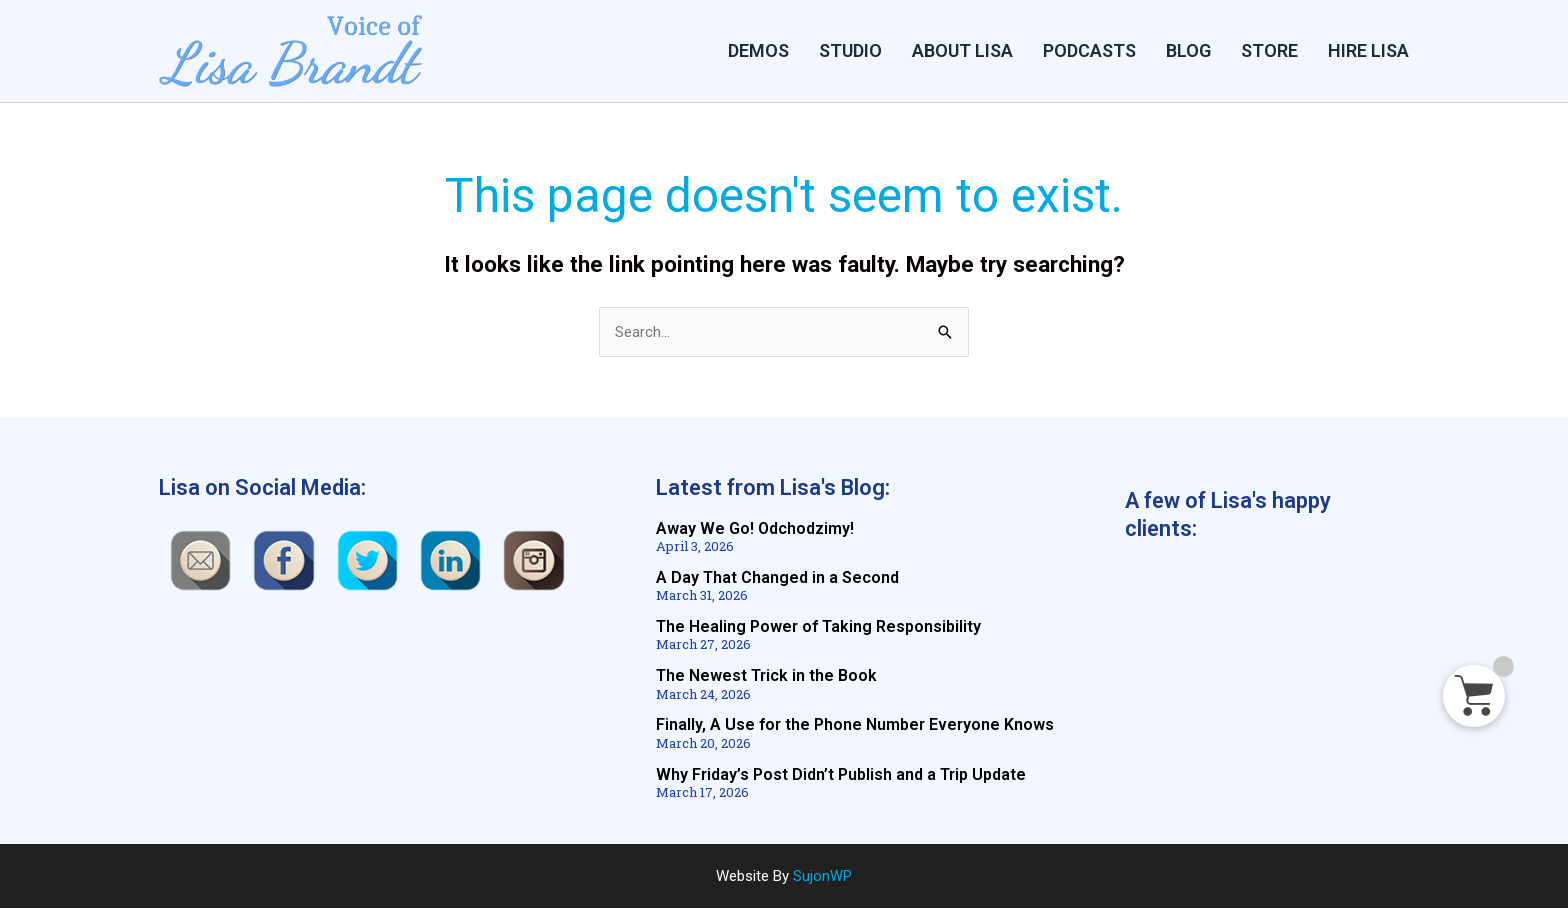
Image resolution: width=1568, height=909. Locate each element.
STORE (1269, 50)
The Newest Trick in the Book (766, 676)
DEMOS (758, 50)
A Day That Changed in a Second (777, 578)
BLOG (1188, 50)
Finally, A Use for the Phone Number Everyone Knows (855, 725)
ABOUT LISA (962, 50)
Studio (850, 50)
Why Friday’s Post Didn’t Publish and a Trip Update (841, 774)
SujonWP (822, 876)
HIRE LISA (1368, 50)
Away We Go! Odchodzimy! (755, 529)
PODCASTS (1089, 50)
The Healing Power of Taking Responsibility (818, 627)
